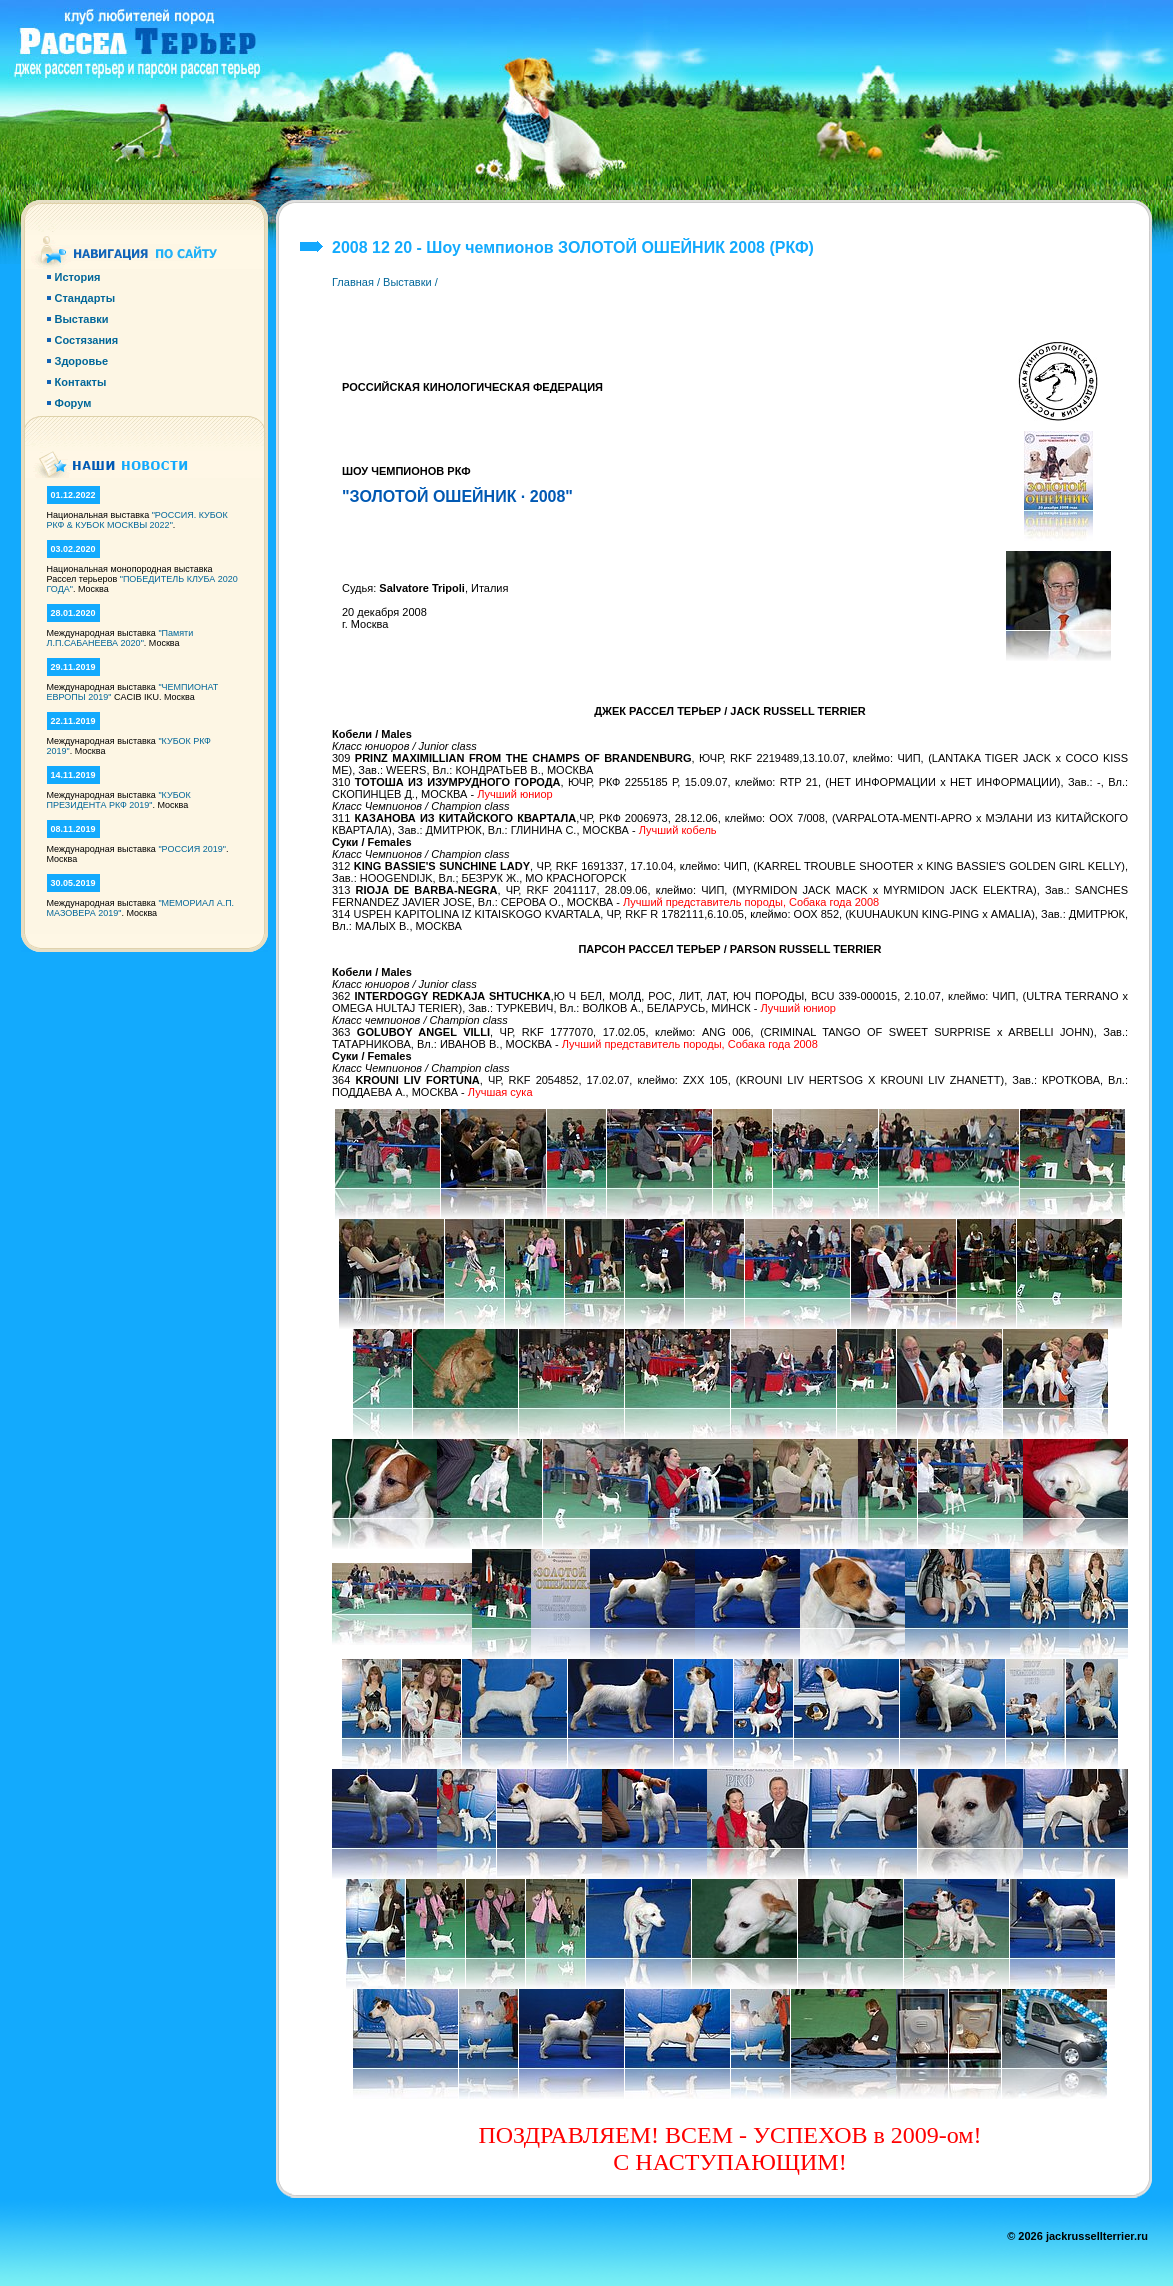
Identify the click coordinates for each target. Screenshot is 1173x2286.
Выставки (407, 282)
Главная (353, 282)
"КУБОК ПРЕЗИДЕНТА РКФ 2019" (119, 800)
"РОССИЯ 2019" (192, 849)
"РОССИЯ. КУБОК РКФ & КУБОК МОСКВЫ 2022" (137, 520)
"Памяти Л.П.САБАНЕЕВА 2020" (120, 638)
